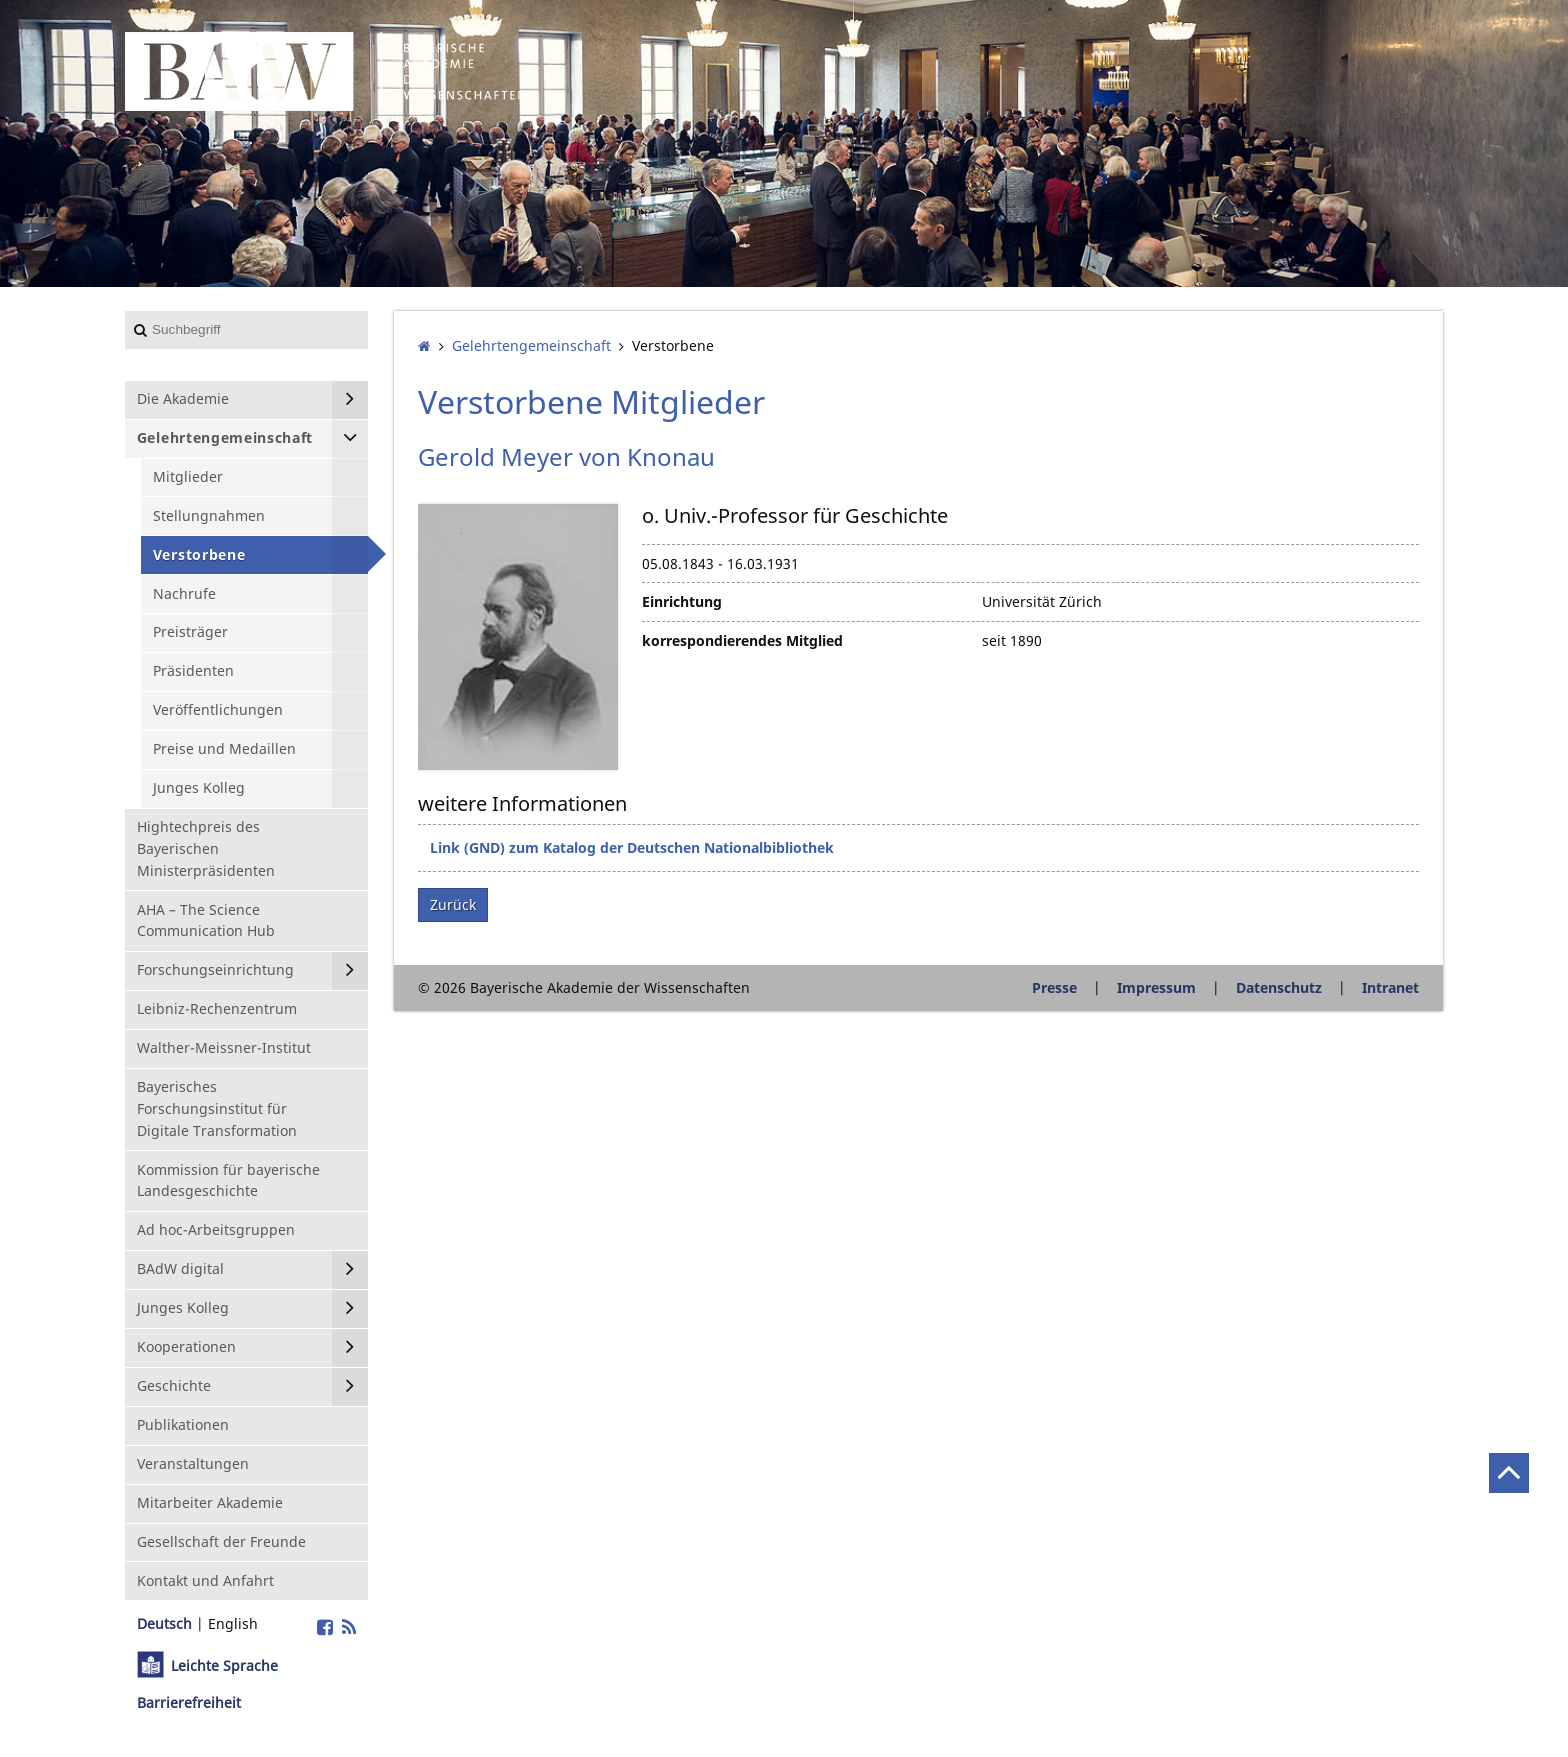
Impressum (1156, 987)
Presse (1054, 987)
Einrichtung (682, 601)
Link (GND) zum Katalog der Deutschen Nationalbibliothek (632, 847)
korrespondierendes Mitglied (742, 640)
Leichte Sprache (224, 1665)
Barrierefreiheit (189, 1702)
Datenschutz (1279, 987)
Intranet (1390, 987)
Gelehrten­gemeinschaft (531, 345)
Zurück (453, 904)
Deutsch (164, 1623)
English (233, 1623)
